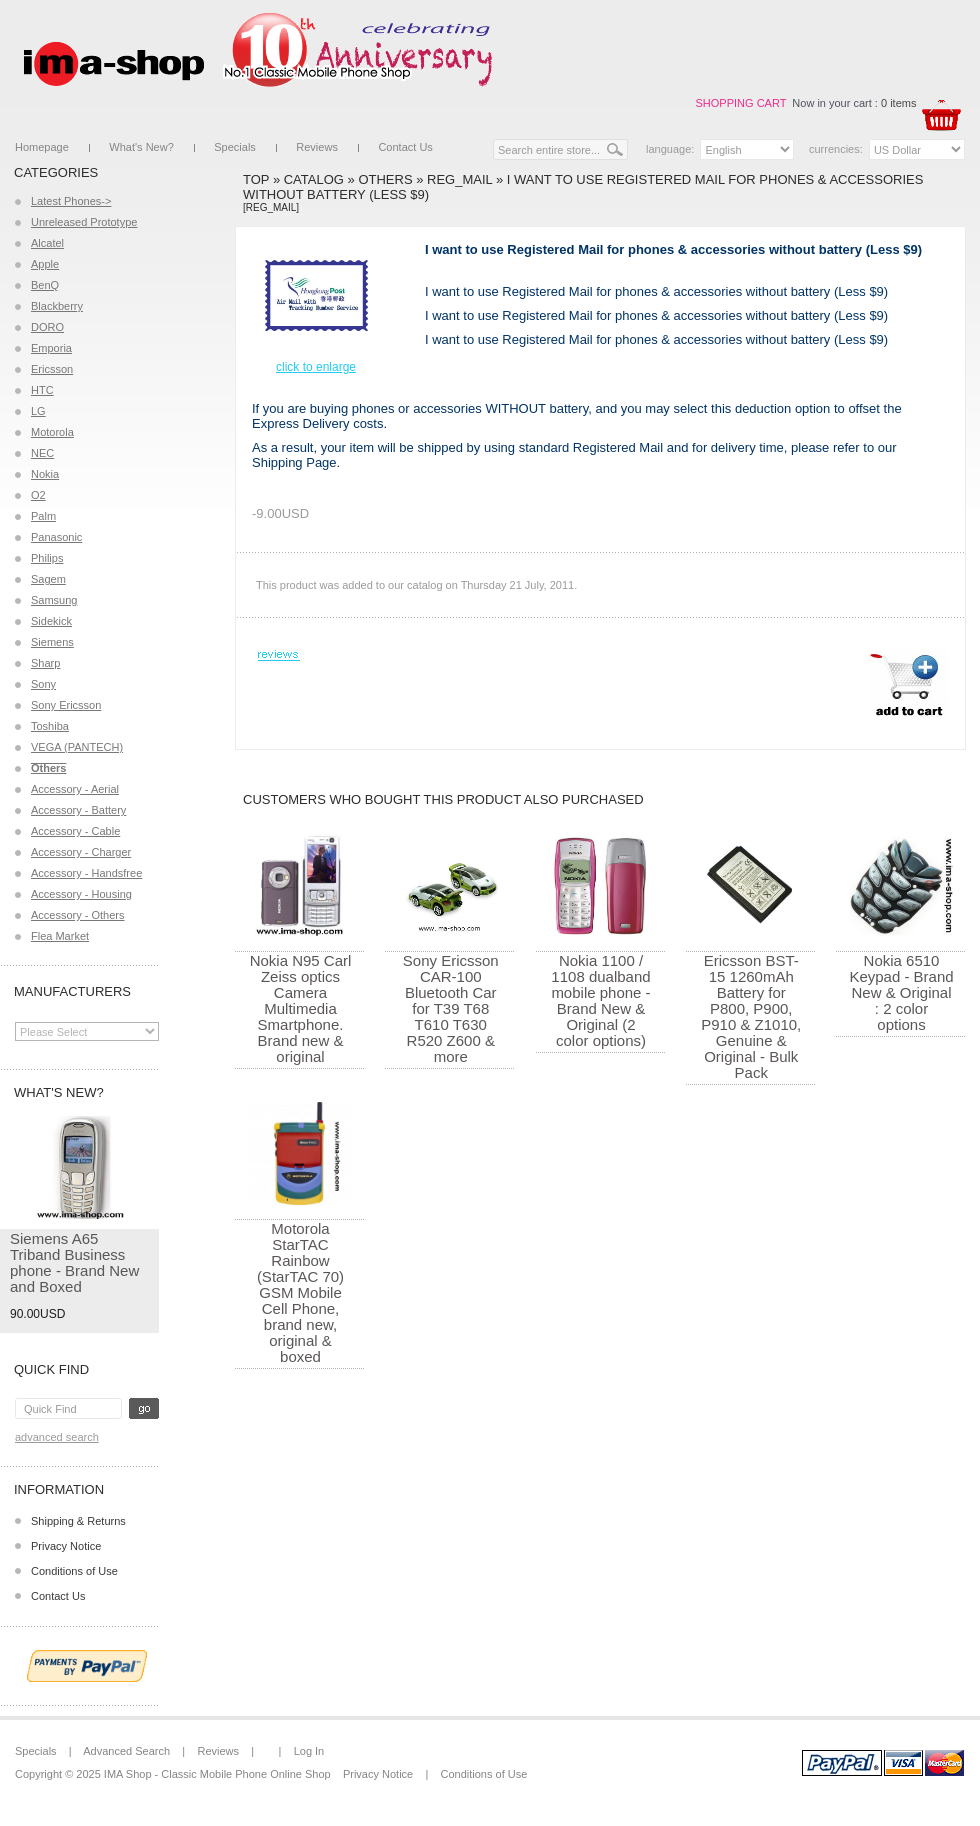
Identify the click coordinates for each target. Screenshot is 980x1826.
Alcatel (47, 243)
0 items (898, 103)
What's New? (141, 147)
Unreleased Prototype (84, 222)
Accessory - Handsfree (86, 873)
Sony (43, 684)
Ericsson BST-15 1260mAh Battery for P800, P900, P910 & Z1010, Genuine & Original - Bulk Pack (751, 1016)
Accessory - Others (78, 915)
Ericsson (52, 369)
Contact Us (405, 147)
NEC (42, 453)
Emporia (51, 348)
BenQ (45, 285)
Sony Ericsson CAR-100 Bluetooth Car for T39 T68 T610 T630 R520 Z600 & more (451, 1008)
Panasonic (56, 537)
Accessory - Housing (81, 894)
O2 (38, 495)
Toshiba (50, 726)
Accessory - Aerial (75, 789)
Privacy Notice (66, 1546)
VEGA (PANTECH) (77, 747)
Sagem (48, 579)
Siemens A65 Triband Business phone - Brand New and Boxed (74, 1262)
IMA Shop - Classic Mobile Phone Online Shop (217, 1774)
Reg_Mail (459, 179)
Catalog (314, 179)
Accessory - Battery (78, 810)
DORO (47, 327)
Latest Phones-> (71, 201)
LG (38, 411)
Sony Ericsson (66, 705)
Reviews (317, 147)
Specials (235, 147)
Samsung (54, 600)
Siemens (52, 642)
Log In (309, 1751)
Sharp (45, 663)
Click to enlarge (316, 367)
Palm (43, 516)
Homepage (42, 147)
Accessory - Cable (75, 831)
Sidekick (51, 621)
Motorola (52, 432)
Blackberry (57, 306)
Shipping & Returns (78, 1521)
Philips (47, 558)
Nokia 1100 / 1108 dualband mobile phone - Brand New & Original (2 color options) (600, 1000)
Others (385, 179)
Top (256, 179)
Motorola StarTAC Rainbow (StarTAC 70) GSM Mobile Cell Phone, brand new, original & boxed (300, 1292)
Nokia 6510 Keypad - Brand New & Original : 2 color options (901, 992)
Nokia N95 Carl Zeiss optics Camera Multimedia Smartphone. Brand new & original (301, 1008)
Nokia (45, 474)
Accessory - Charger (81, 852)
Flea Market (60, 936)
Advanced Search (57, 1437)
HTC (42, 390)
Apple (45, 264)
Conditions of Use (74, 1571)
